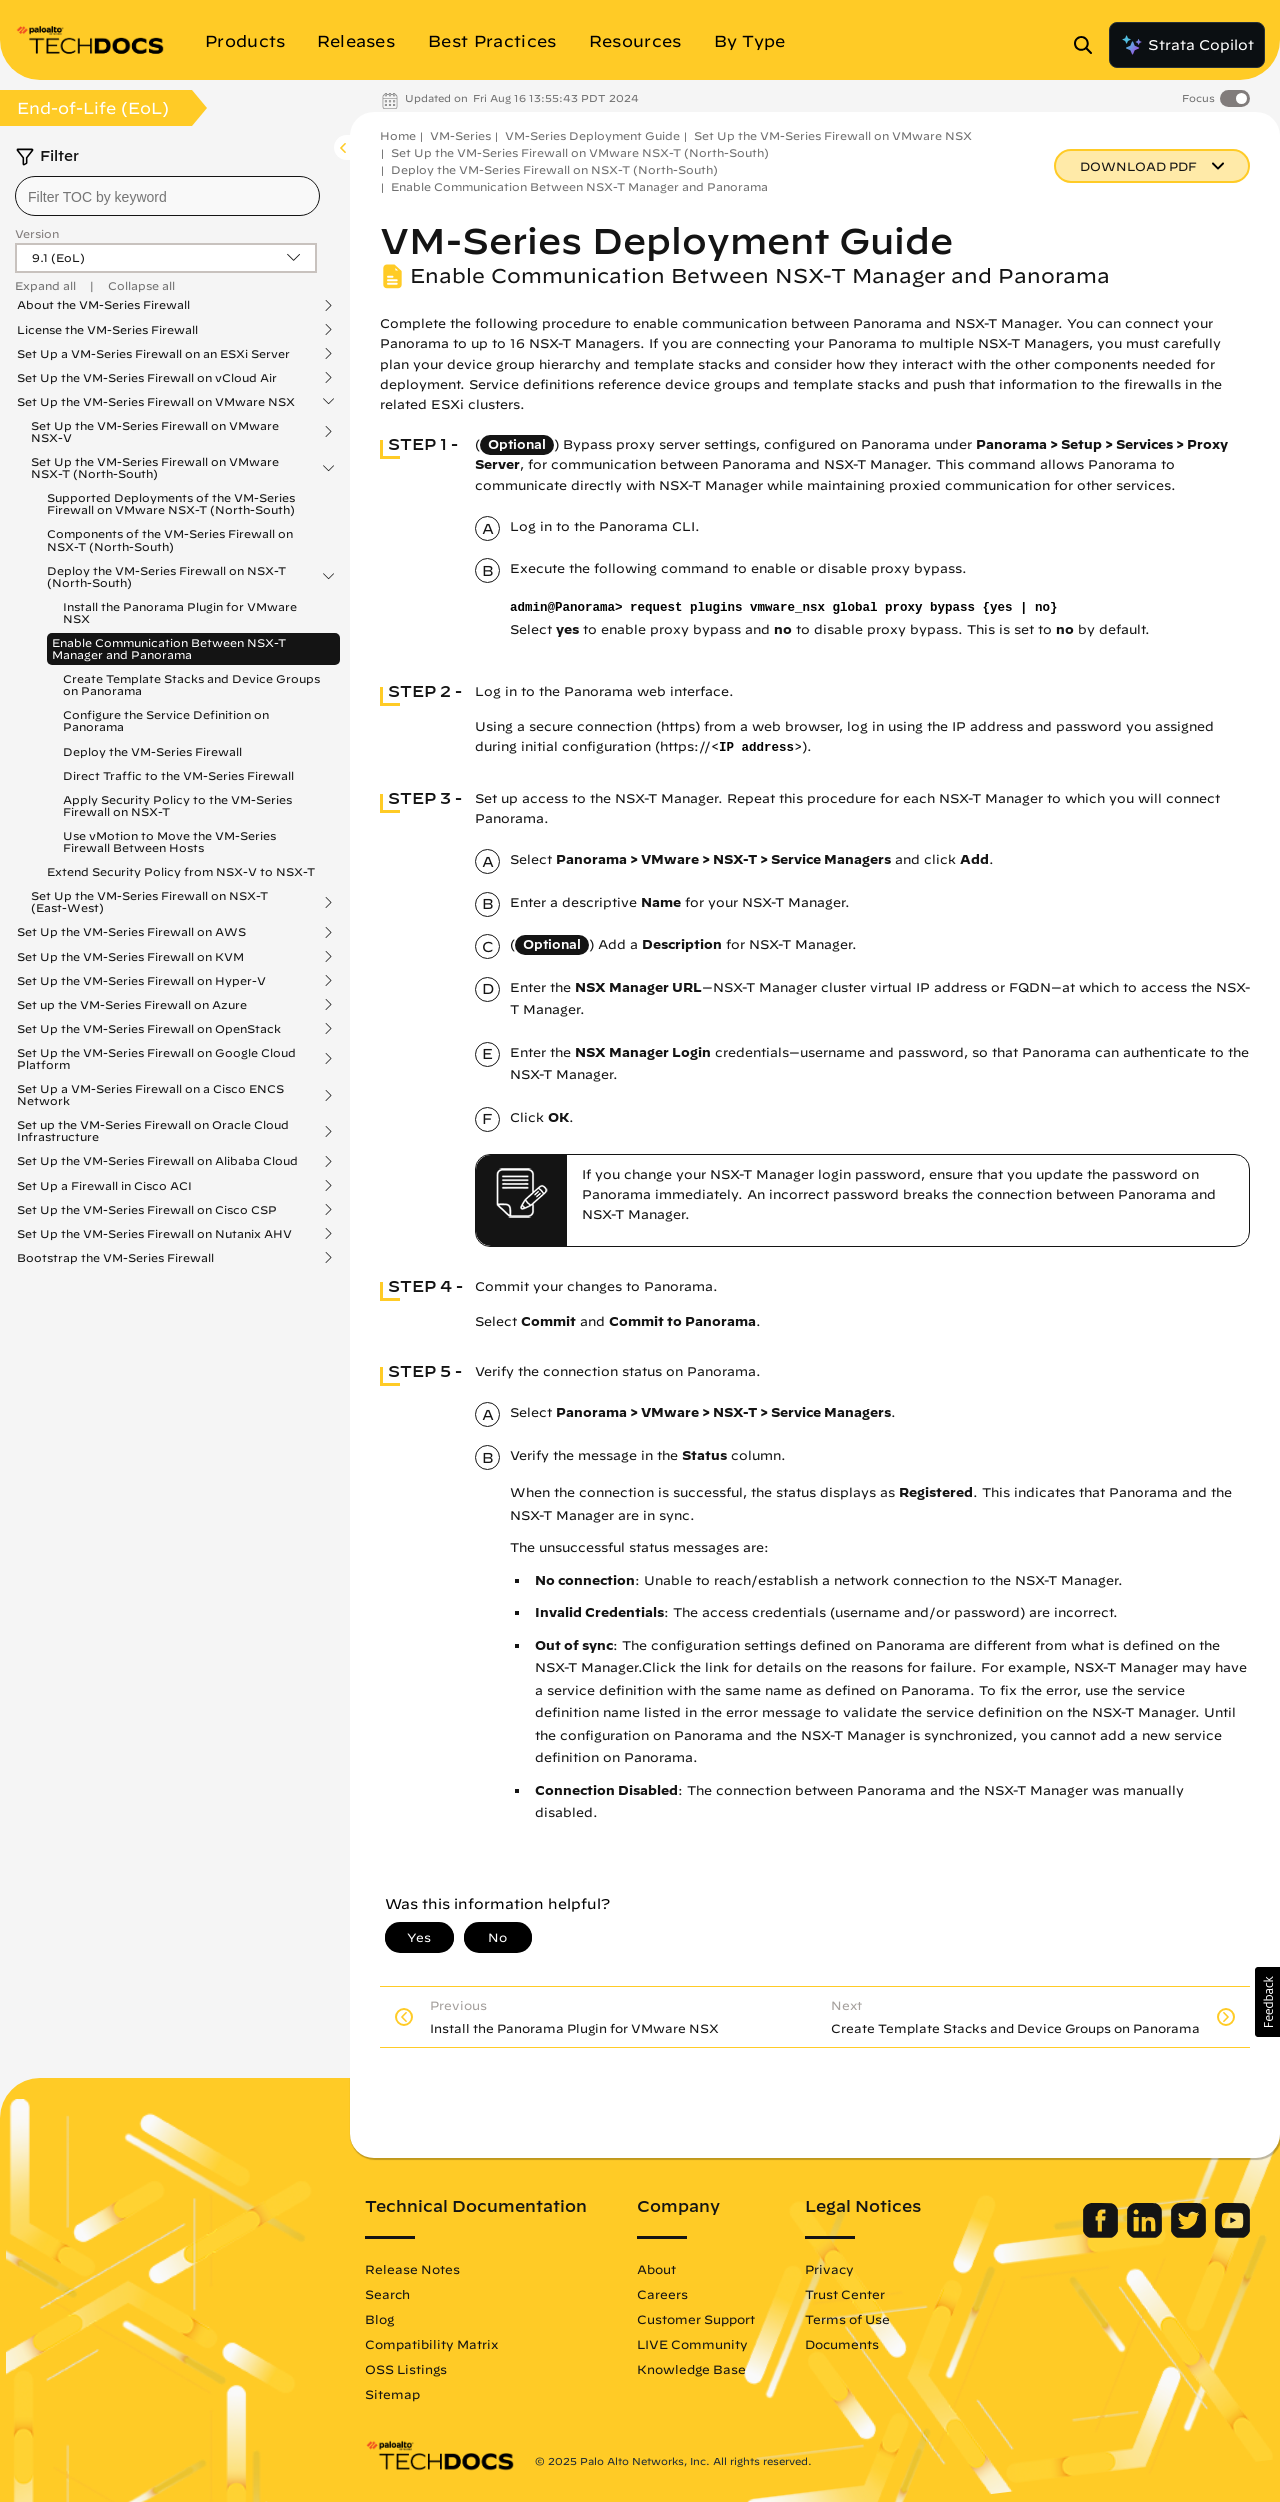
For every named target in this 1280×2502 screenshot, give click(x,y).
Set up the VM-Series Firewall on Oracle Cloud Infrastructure (153, 1131)
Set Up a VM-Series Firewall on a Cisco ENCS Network (150, 1095)
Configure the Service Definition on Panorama (166, 720)
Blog (379, 2319)
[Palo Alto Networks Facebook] (1102, 2233)
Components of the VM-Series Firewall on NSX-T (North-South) (170, 539)
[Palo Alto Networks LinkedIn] (1146, 2233)
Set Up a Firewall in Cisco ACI (104, 1186)
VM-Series (460, 135)
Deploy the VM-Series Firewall (152, 751)
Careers (662, 2294)
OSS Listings (406, 2369)
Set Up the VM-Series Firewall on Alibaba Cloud (157, 1161)
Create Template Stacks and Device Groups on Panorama (191, 684)
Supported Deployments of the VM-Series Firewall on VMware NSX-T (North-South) (171, 503)
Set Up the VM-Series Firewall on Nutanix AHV (154, 1234)
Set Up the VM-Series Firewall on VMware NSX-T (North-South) (155, 468)
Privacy (829, 2269)
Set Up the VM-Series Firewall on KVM (130, 957)
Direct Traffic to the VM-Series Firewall (178, 775)
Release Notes (412, 2269)
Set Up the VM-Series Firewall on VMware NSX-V (155, 432)
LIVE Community (692, 2344)
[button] (1267, 2002)
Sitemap (392, 2394)
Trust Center (845, 2294)
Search (387, 2294)
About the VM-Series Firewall (103, 305)
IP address (756, 748)
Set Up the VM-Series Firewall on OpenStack (149, 1029)
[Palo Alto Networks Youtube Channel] (1232, 2233)
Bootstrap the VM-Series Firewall (115, 1258)
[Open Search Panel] (1089, 45)
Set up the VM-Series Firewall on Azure (132, 1005)
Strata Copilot (1187, 45)
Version (37, 233)
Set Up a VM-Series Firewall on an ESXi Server (153, 354)
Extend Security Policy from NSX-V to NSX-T (181, 871)
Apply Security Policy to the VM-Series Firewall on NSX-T (177, 805)
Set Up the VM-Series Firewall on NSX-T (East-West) (149, 902)
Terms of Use (847, 2319)
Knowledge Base (691, 2369)
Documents (842, 2344)
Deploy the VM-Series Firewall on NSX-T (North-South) (166, 577)
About (656, 2269)
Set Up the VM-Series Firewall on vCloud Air (147, 378)
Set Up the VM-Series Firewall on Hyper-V (141, 981)
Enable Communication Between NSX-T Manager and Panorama (169, 648)
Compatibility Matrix (431, 2344)
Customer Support (696, 2319)
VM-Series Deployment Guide (592, 135)
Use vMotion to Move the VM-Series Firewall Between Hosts (169, 841)
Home (398, 135)
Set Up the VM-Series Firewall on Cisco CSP (147, 1210)
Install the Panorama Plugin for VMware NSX (180, 612)
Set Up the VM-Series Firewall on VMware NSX (156, 402)
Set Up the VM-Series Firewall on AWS (131, 932)
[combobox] (167, 196)
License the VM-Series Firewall (107, 330)
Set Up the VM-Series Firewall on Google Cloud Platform (156, 1059)
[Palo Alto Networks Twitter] (1190, 2233)
